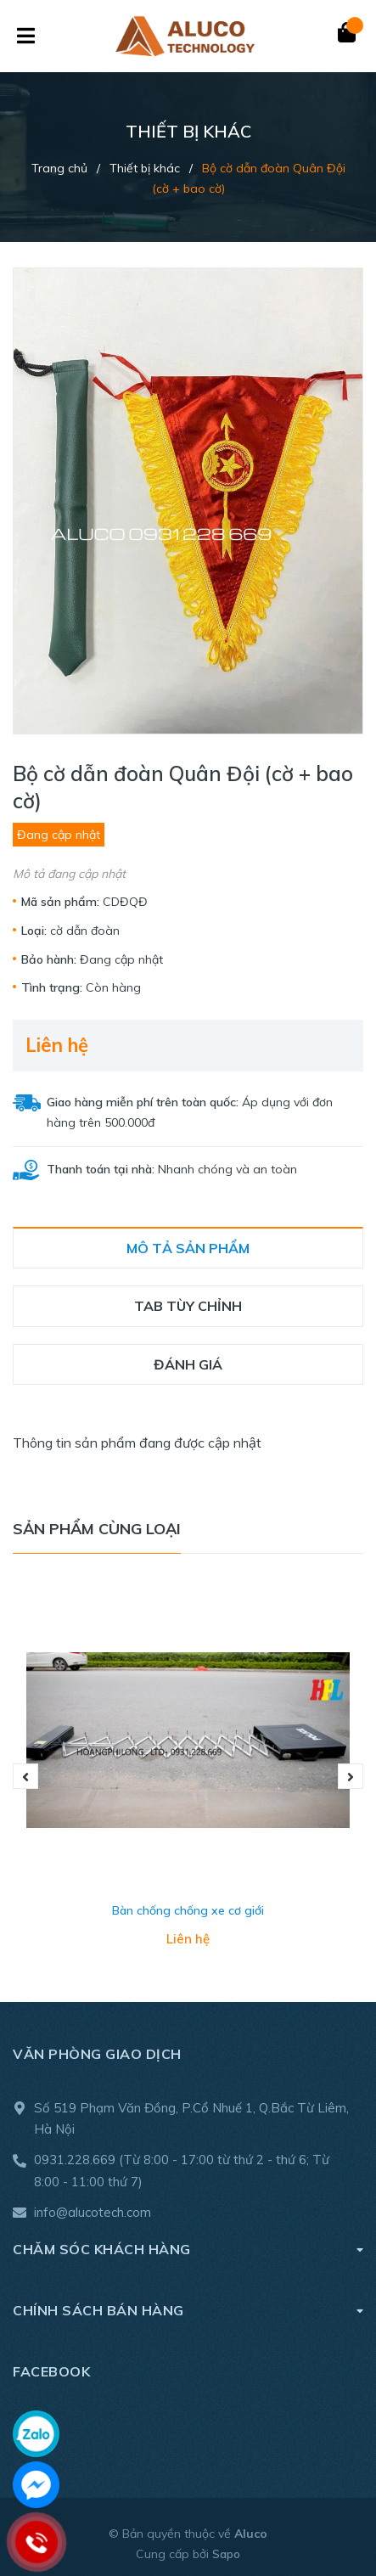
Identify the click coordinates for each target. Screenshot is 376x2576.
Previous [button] (25, 1776)
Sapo (226, 2554)
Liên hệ (56, 1045)
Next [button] (350, 1776)
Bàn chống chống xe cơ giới (188, 1910)
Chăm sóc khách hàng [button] (188, 2249)
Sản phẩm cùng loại (97, 1528)
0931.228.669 (74, 2159)
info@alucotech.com (92, 2212)
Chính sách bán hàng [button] (188, 2310)
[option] (188, 1776)
